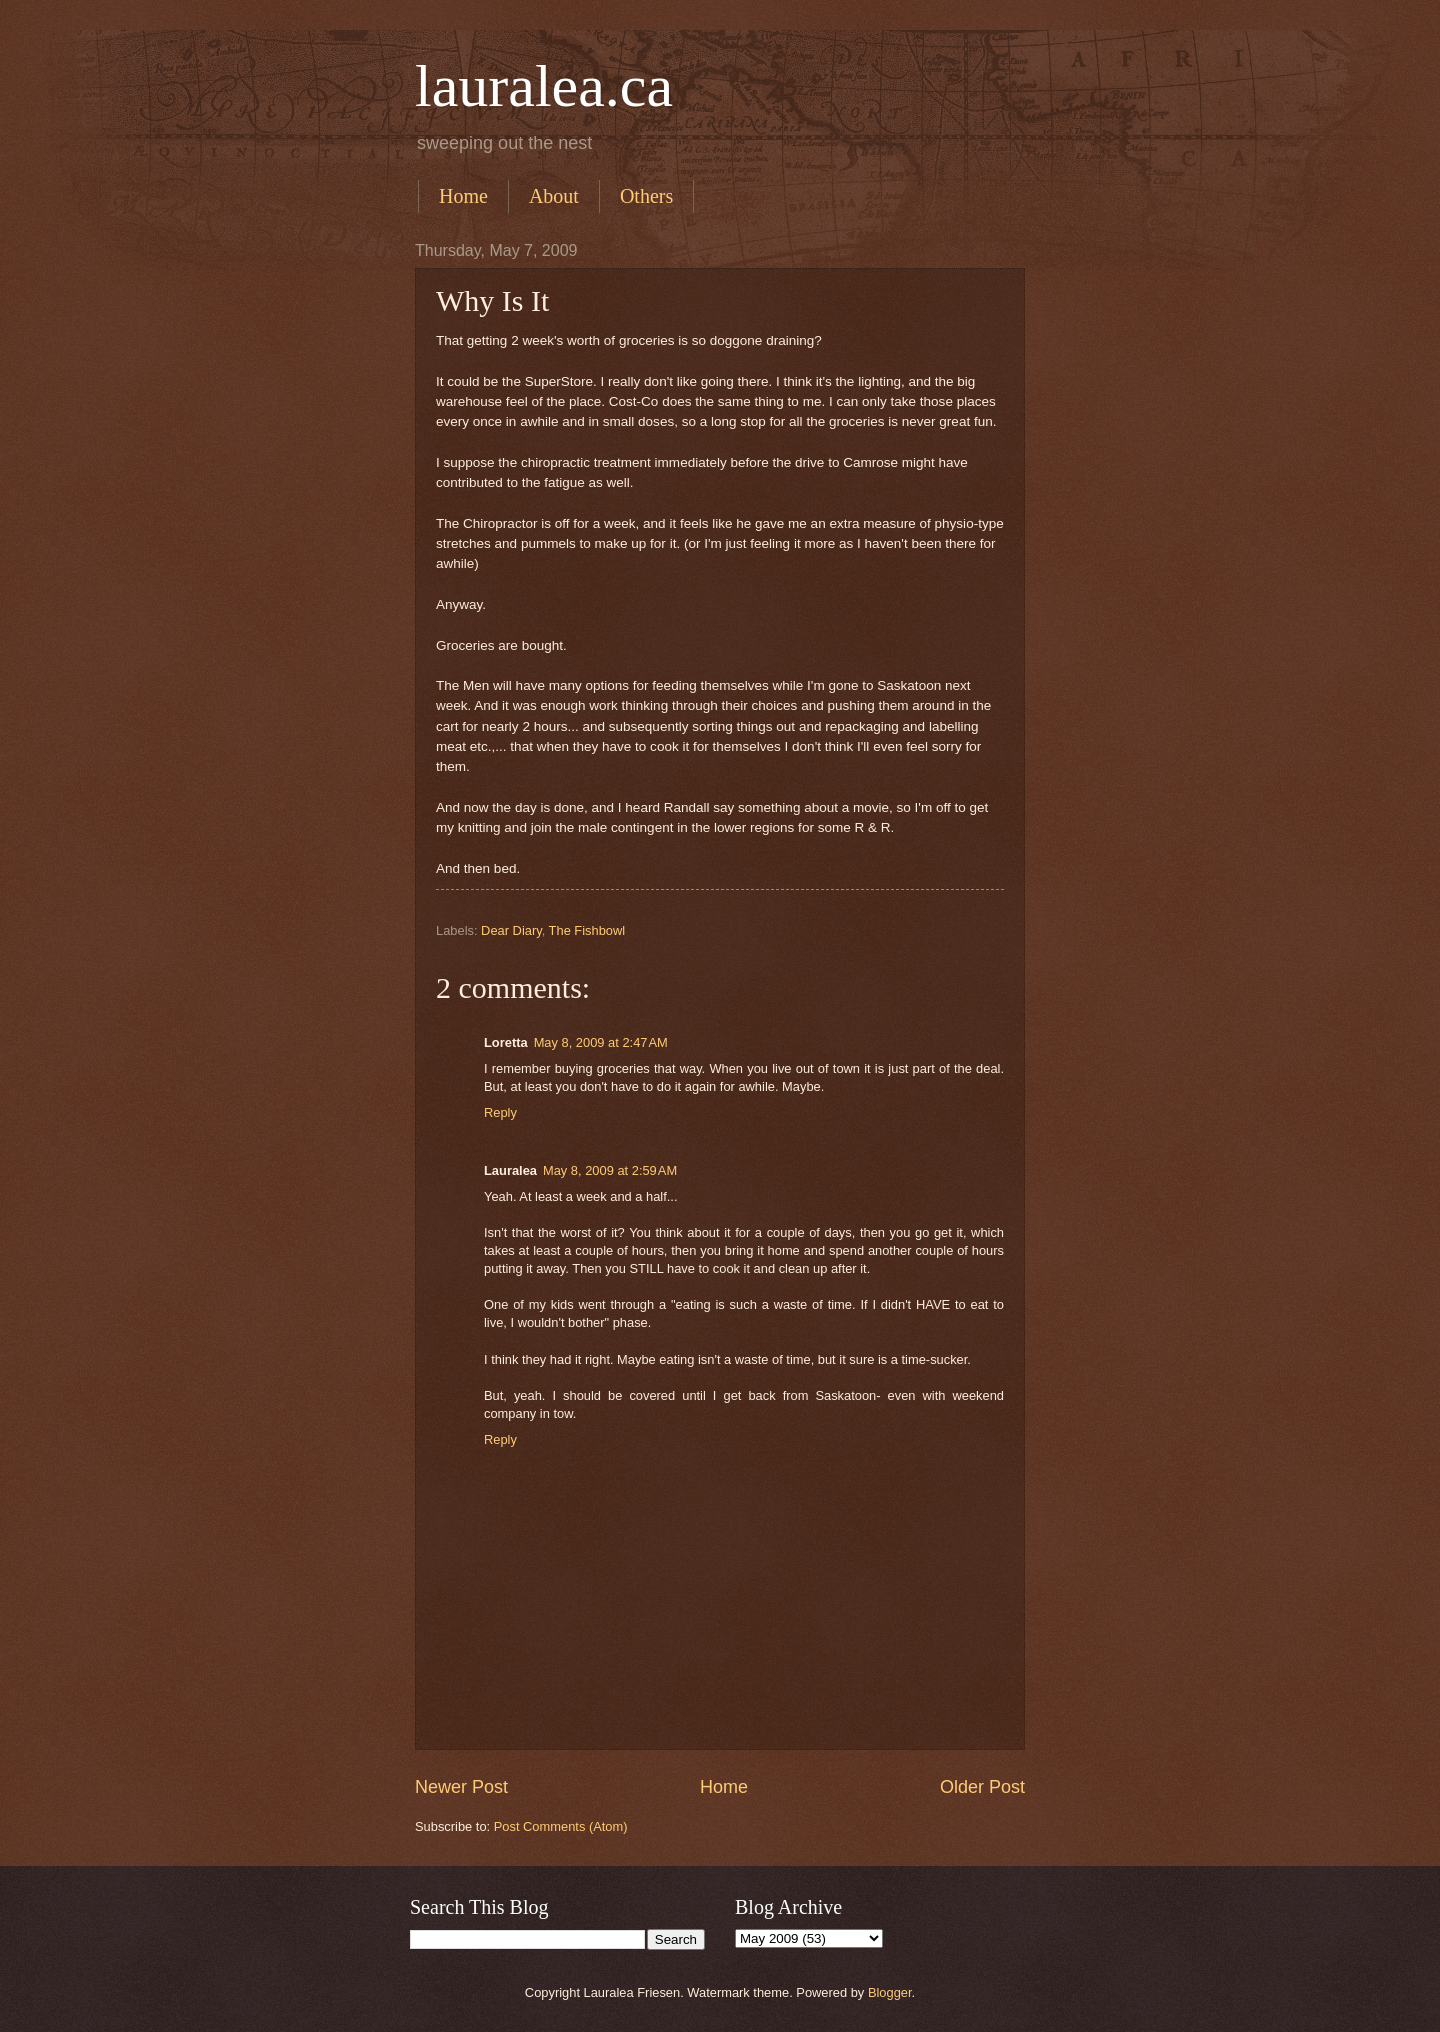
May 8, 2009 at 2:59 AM (610, 1170)
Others (646, 196)
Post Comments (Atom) (561, 1826)
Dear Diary (511, 930)
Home (463, 196)
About (554, 196)
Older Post (982, 1787)
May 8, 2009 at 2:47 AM (601, 1042)
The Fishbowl (587, 930)
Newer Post (461, 1787)
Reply (500, 1112)
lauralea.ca (544, 86)
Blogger (890, 1992)
